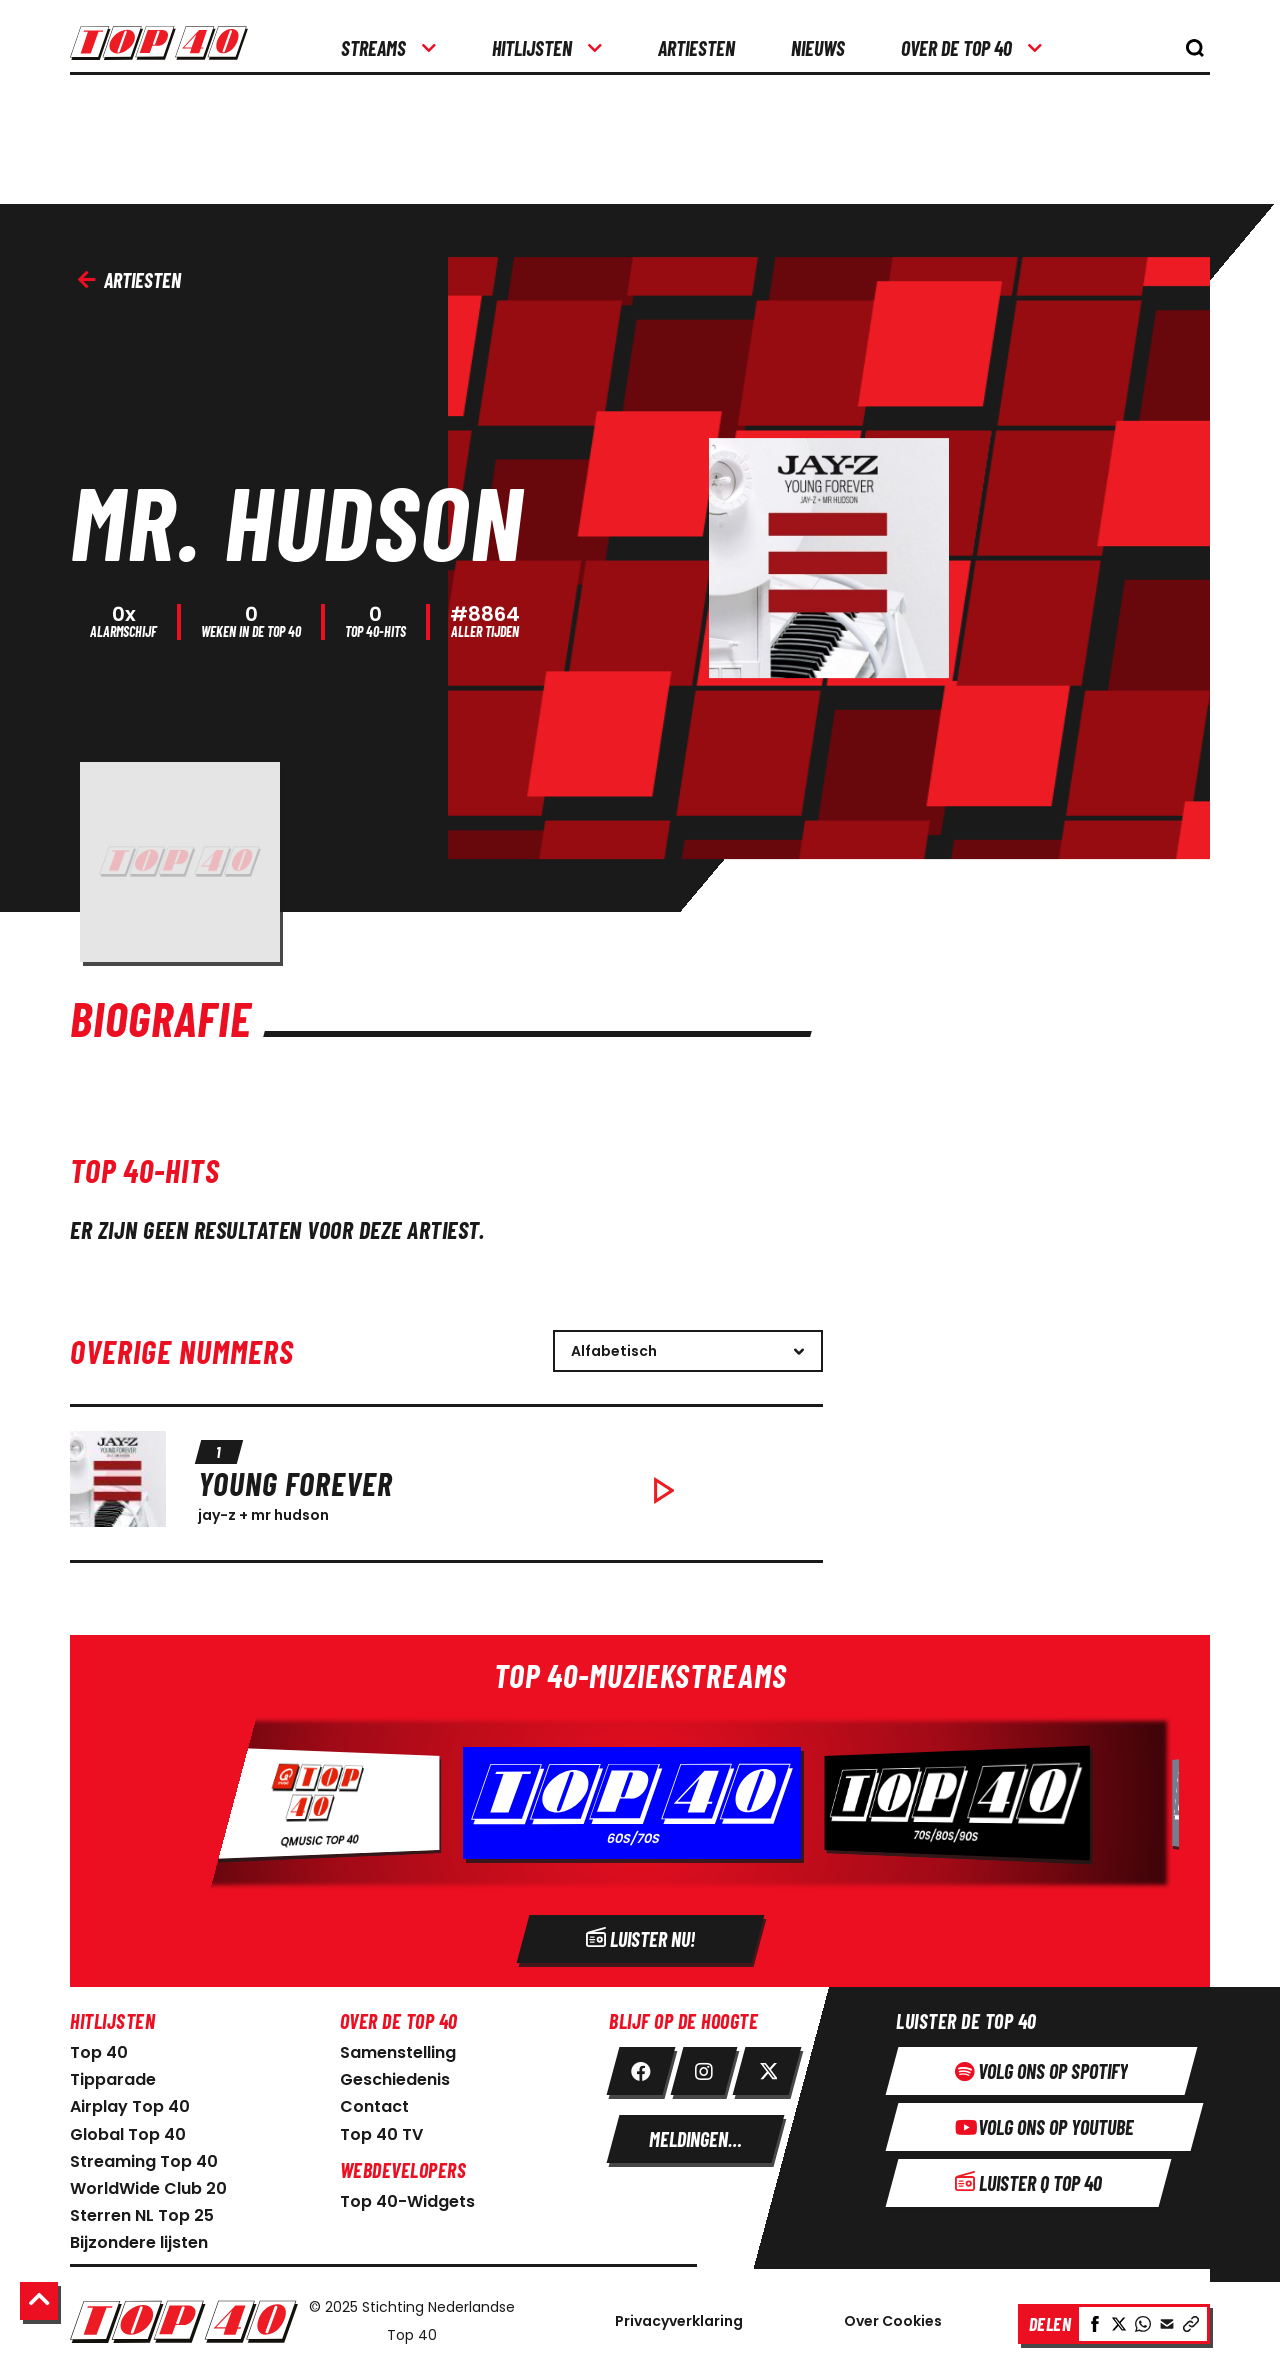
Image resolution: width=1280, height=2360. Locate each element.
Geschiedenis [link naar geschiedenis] (395, 2074)
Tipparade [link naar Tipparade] (113, 2074)
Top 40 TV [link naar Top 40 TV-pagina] (381, 2129)
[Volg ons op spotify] (1041, 2066)
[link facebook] (641, 2066)
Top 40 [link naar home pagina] (99, 2047)
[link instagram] (704, 2066)
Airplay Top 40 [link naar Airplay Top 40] (130, 2101)
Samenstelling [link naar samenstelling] (398, 2047)
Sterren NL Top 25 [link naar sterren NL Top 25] (142, 2210)
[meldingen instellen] (695, 2134)
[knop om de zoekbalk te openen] (1195, 48)
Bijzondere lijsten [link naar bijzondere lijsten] (139, 2237)
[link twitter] (767, 2066)
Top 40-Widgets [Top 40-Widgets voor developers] (407, 2196)
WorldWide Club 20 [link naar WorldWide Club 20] (148, 2183)
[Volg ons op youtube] (1044, 2122)
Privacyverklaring (679, 2316)
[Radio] (640, 1806)
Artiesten (129, 280)
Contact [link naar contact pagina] (374, 2101)
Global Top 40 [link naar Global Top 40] (128, 2129)
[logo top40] (159, 49)
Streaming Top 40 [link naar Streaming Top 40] (144, 2156)
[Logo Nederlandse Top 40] (184, 2316)
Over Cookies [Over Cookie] (893, 2316)
